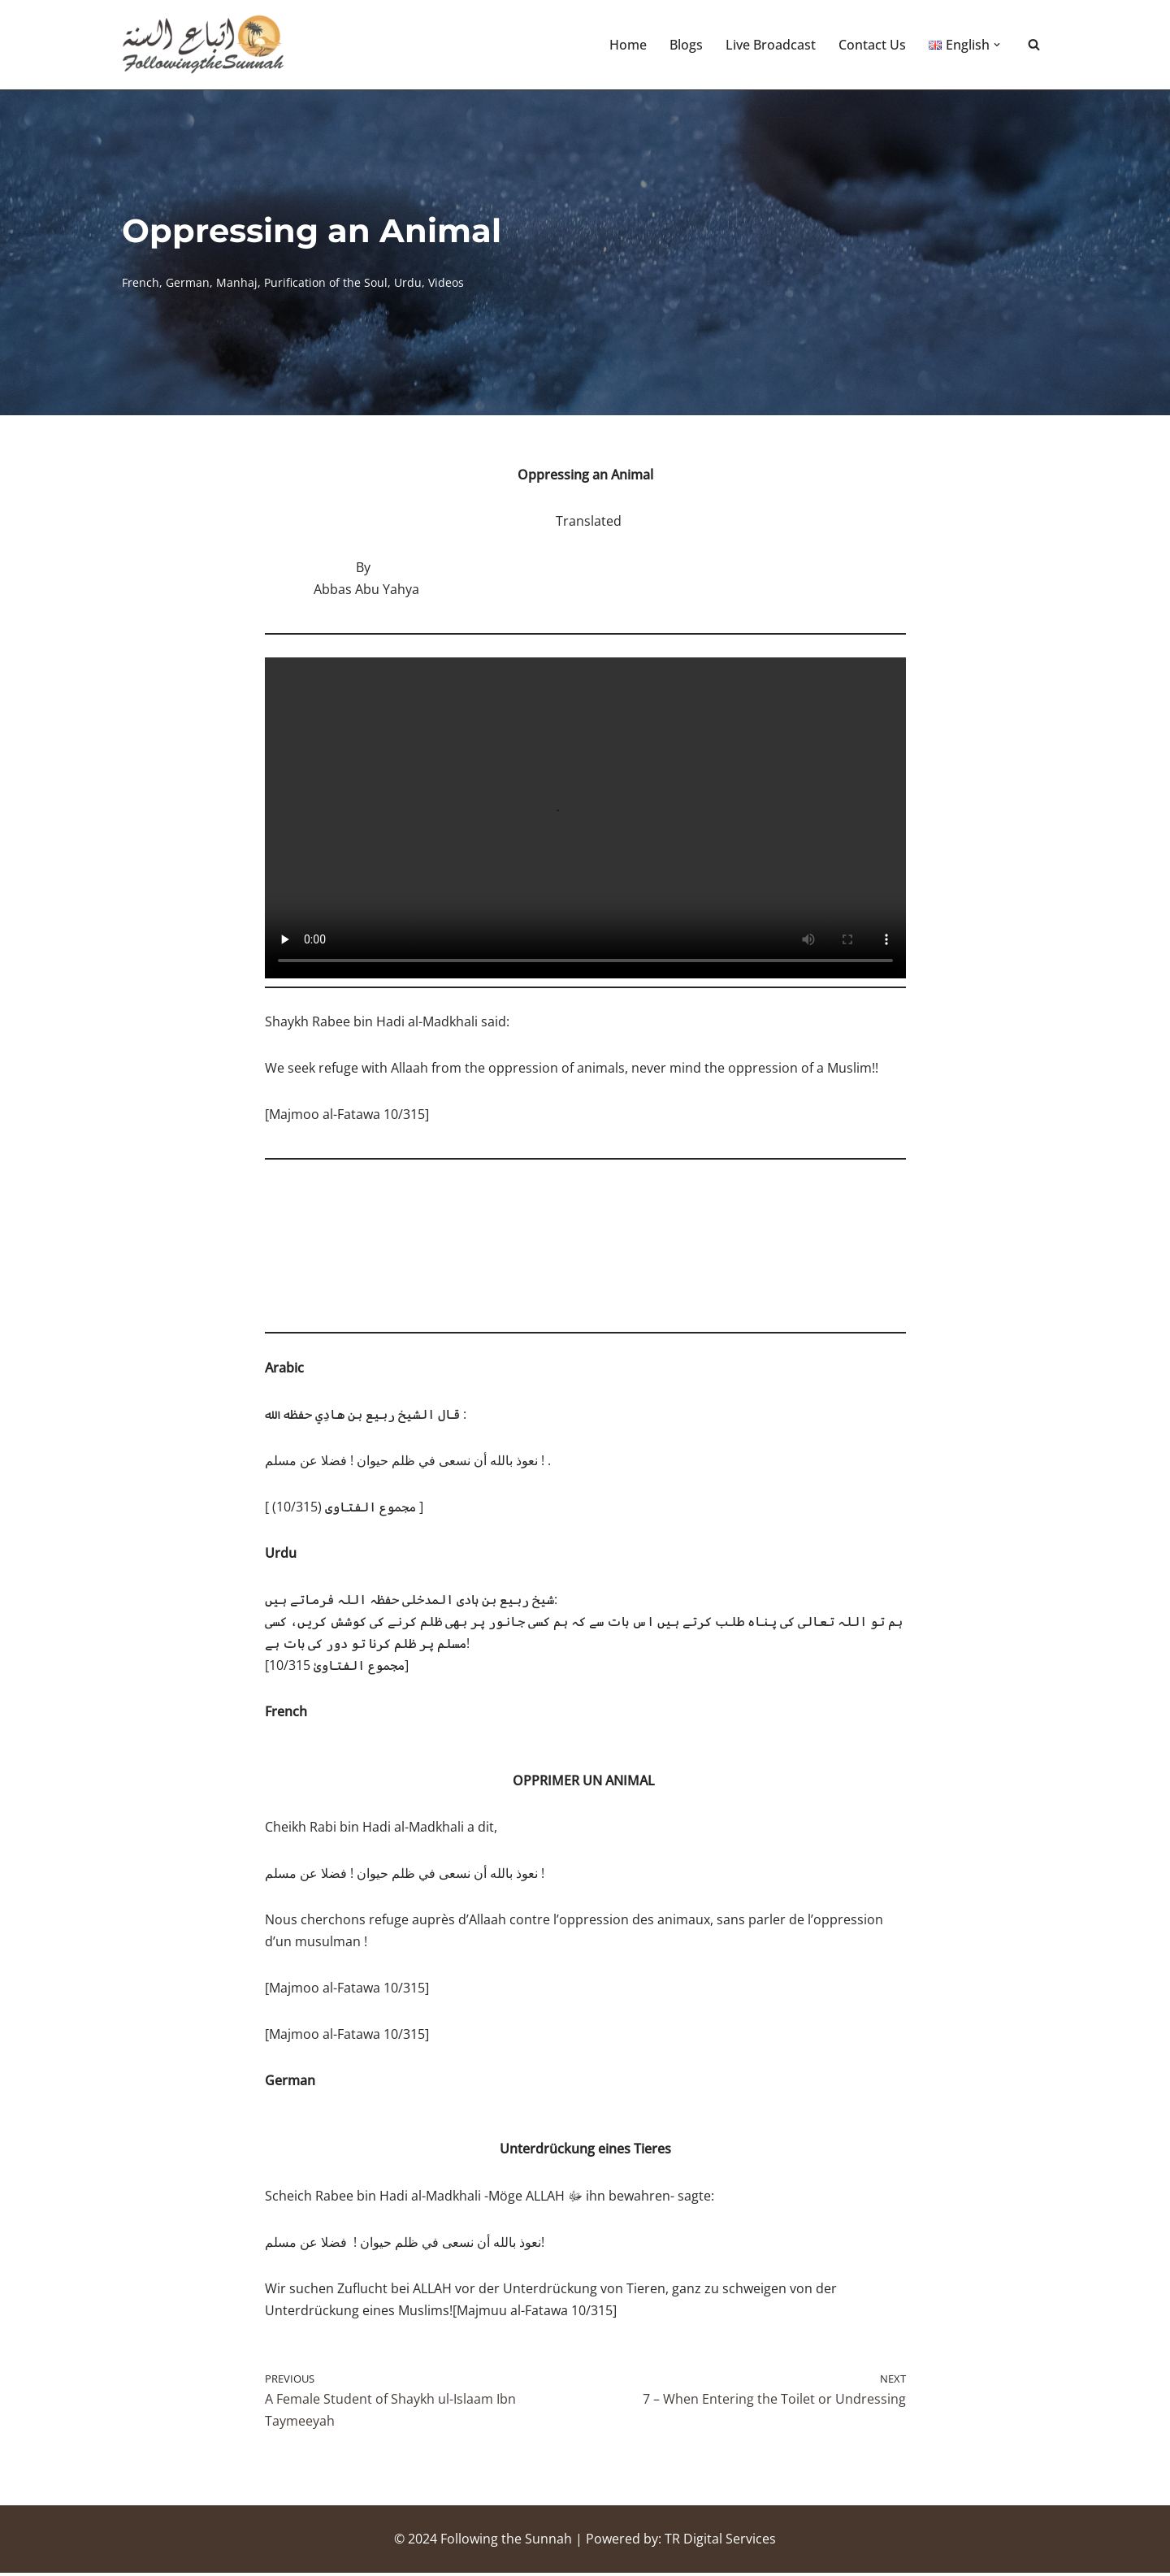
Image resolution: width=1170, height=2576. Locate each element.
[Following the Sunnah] (203, 45)
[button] (997, 44)
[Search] (1034, 45)
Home (628, 45)
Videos (446, 282)
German (188, 282)
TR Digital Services (720, 2542)
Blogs (686, 45)
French (140, 282)
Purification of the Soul (326, 282)
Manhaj (237, 282)
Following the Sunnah (506, 2542)
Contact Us (872, 45)
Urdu (408, 282)
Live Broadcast (771, 45)
